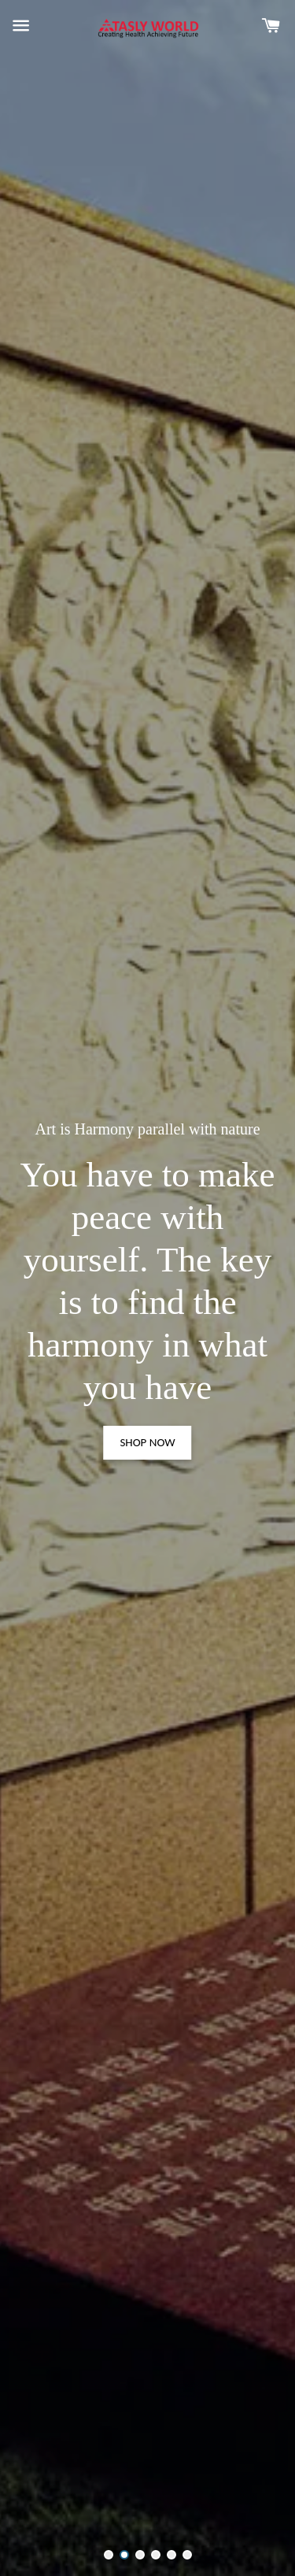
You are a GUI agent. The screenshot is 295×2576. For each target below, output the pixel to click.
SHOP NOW (147, 1442)
